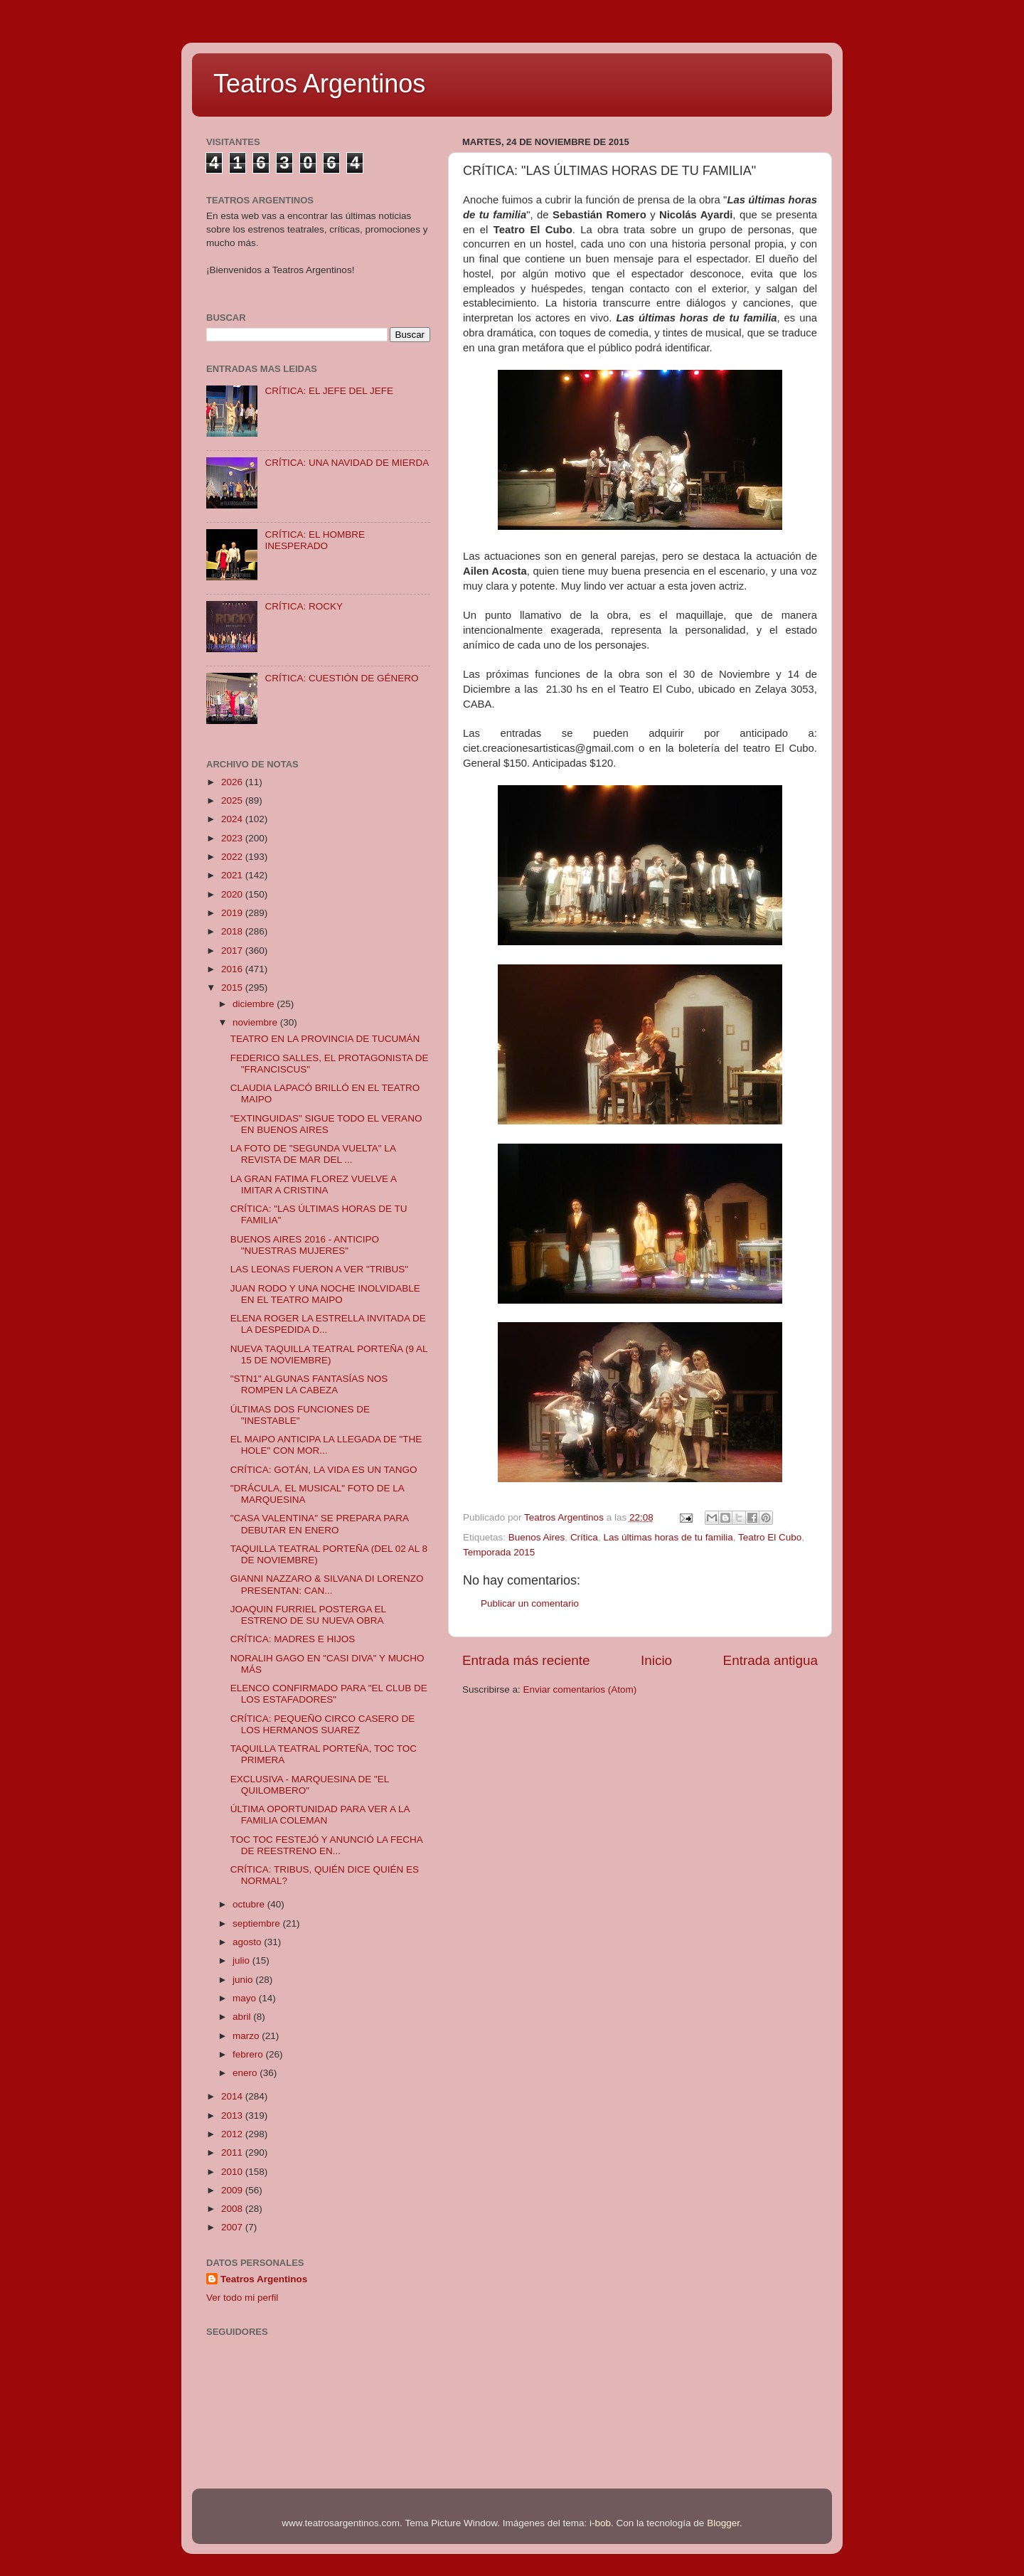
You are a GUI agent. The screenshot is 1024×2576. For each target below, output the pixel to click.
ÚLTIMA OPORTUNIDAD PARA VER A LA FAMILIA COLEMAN (320, 1815)
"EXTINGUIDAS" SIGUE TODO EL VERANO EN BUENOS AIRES (326, 1124)
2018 (233, 931)
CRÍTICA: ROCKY (304, 606)
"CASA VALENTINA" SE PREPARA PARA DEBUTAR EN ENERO (319, 1524)
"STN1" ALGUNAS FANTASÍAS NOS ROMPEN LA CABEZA (309, 1384)
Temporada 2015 (499, 1552)
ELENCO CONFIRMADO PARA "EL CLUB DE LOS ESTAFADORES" (328, 1694)
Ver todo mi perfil (242, 2297)
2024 (233, 819)
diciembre (255, 1004)
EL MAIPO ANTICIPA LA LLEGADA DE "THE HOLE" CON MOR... (326, 1445)
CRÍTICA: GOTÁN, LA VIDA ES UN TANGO (323, 1469)
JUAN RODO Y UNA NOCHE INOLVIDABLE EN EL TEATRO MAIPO (325, 1294)
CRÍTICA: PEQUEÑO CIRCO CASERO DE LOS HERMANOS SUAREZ (322, 1724)
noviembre (256, 1022)
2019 (233, 913)
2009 (233, 2190)
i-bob (600, 2523)
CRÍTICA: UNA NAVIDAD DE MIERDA (347, 462)
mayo (246, 1998)
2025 (233, 800)
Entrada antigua (770, 1660)
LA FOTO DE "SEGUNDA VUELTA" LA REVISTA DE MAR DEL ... (312, 1154)
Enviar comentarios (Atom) (580, 1689)
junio (244, 1979)
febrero (249, 2054)
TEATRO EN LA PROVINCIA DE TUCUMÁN (325, 1038)
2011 (233, 2152)
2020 (233, 894)
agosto (248, 1942)
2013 (233, 2115)
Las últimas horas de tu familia (667, 1537)
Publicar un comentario (530, 1603)
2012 (233, 2134)
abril (243, 2016)
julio (242, 1960)
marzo (247, 2036)
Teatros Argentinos (319, 83)
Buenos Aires (536, 1537)
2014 (233, 2096)
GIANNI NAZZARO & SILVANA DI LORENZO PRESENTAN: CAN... (327, 1584)
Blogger (723, 2523)
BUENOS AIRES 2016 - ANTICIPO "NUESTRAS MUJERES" (304, 1245)
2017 (233, 950)
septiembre (258, 1923)
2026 (233, 782)
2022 (233, 856)
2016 (233, 969)
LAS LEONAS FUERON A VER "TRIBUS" (319, 1269)
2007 (233, 2227)
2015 (233, 987)
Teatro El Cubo (769, 1537)
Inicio (656, 1660)
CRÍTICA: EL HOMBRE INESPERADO (315, 540)
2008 (233, 2208)
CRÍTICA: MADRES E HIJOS (293, 1639)
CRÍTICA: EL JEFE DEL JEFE (329, 390)
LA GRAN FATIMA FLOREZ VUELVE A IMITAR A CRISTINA (313, 1184)
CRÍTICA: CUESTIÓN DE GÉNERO (341, 678)
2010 (233, 2171)
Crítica (584, 1537)
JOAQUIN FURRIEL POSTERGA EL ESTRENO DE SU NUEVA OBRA (308, 1615)
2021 (233, 875)
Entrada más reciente (526, 1660)
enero (246, 2072)
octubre (250, 1904)
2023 (233, 838)
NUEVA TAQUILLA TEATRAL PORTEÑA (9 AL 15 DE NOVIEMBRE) (328, 1354)
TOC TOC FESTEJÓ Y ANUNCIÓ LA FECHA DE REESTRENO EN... (326, 1845)
